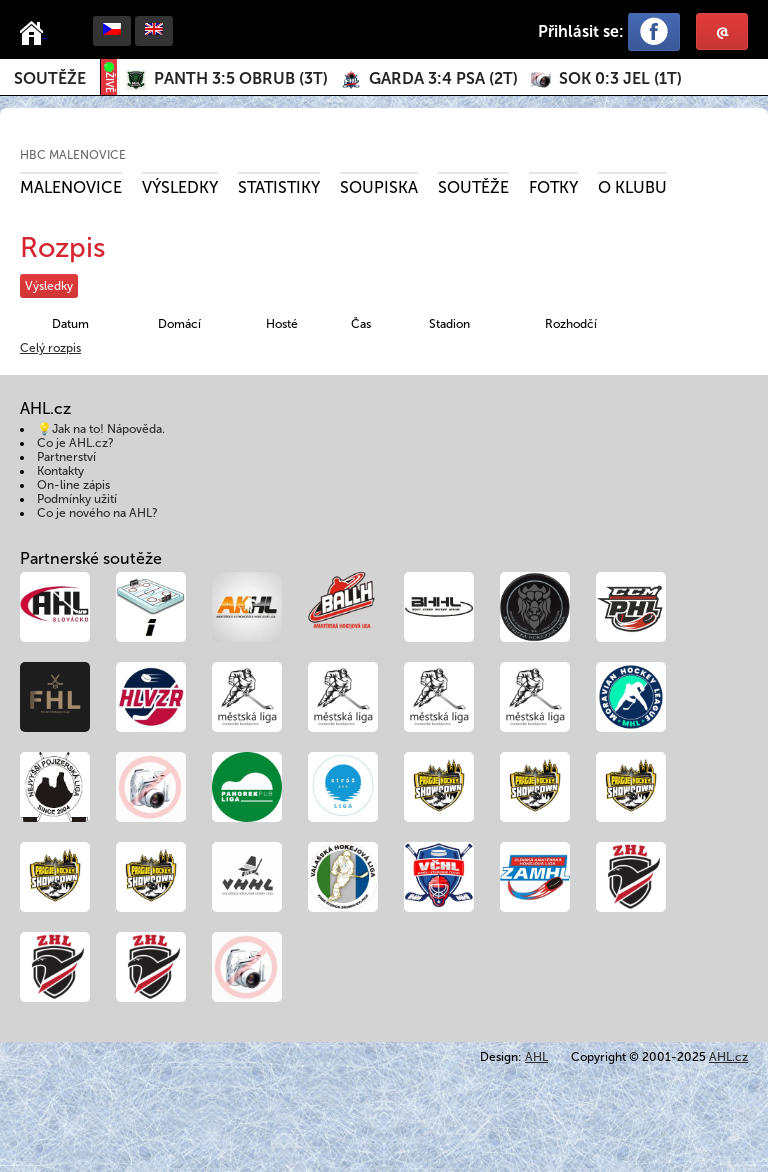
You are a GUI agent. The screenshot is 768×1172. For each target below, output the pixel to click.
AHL (536, 1057)
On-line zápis (73, 485)
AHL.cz (728, 1057)
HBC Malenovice (73, 155)
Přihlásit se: (581, 31)
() (241, 78)
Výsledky (180, 187)
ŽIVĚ (109, 77)
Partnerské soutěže (91, 558)
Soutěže (50, 78)
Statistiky (279, 187)
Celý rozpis (50, 348)
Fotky (553, 187)
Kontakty (60, 471)
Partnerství (66, 457)
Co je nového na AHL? (97, 513)
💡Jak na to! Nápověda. (101, 429)
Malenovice (71, 187)
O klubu (632, 187)
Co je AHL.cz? (75, 443)
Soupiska (379, 187)
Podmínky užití (77, 499)
